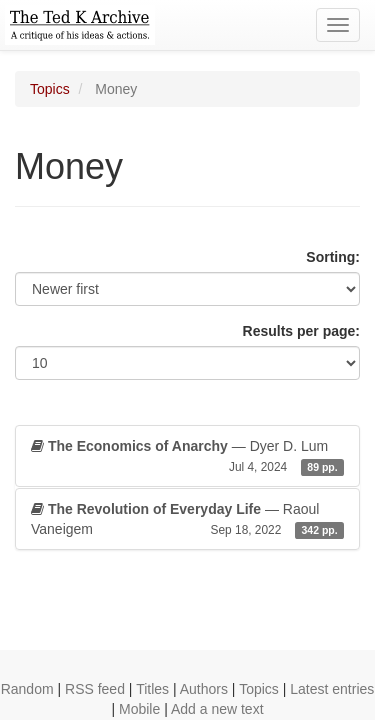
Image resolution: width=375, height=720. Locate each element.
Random (27, 689)
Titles (152, 689)
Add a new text (217, 709)
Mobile (139, 709)
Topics (50, 89)
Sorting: (333, 257)
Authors (204, 689)
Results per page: (301, 331)
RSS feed (95, 689)
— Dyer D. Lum (187, 457)
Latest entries (332, 689)
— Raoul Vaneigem (187, 520)
